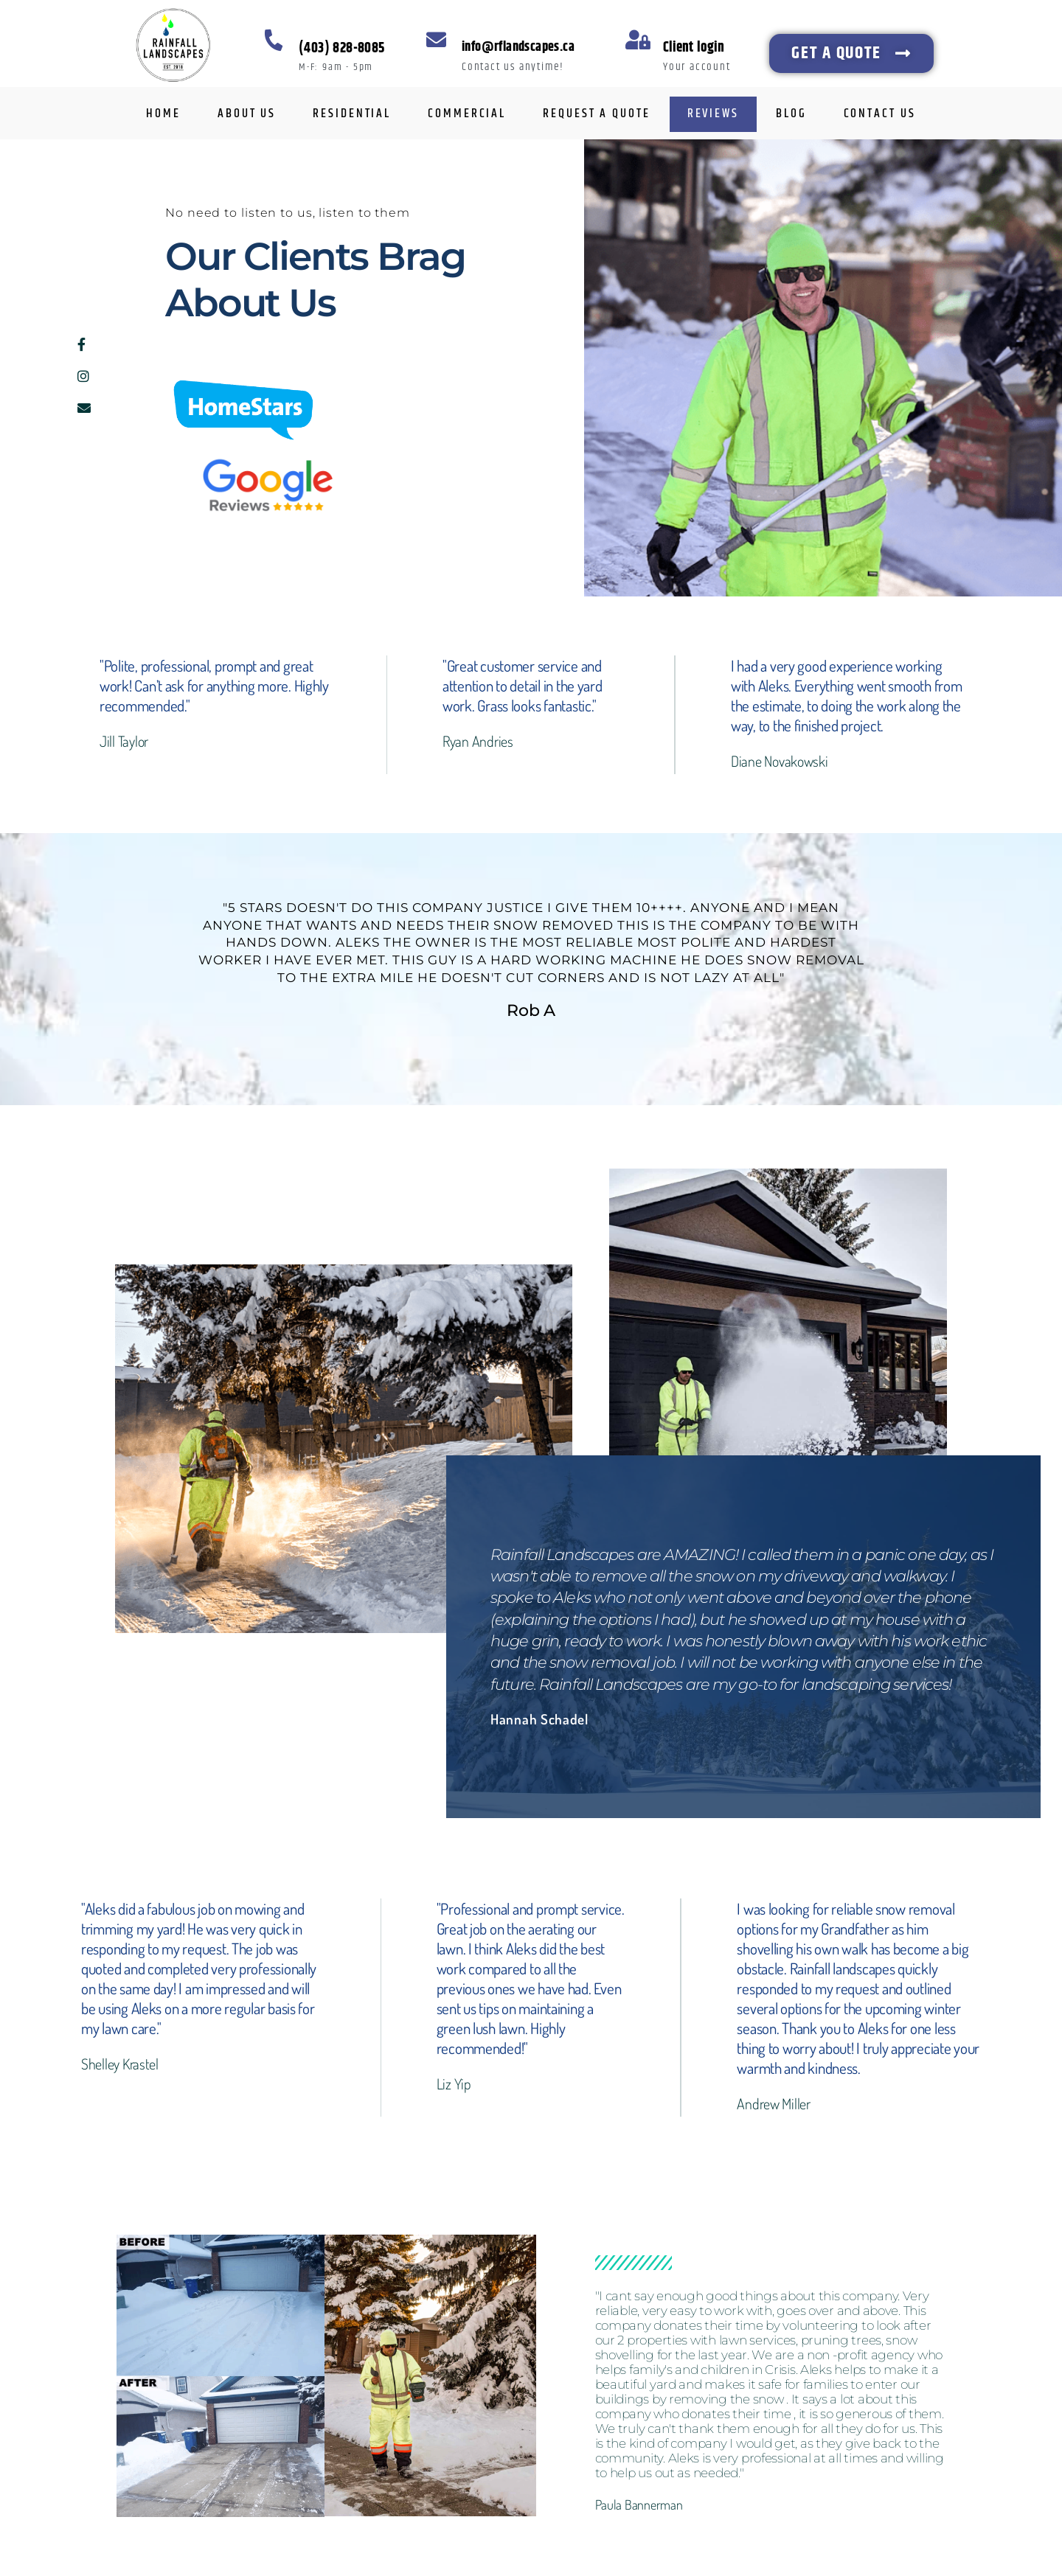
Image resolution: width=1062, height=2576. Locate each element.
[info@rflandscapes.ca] (436, 39)
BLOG (791, 113)
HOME (163, 113)
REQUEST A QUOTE (596, 113)
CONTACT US (880, 113)
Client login (693, 47)
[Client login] (638, 39)
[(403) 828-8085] (273, 39)
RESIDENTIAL (352, 113)
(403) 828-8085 (342, 48)
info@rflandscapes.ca (518, 47)
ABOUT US (247, 113)
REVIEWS (713, 113)
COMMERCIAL (467, 113)
